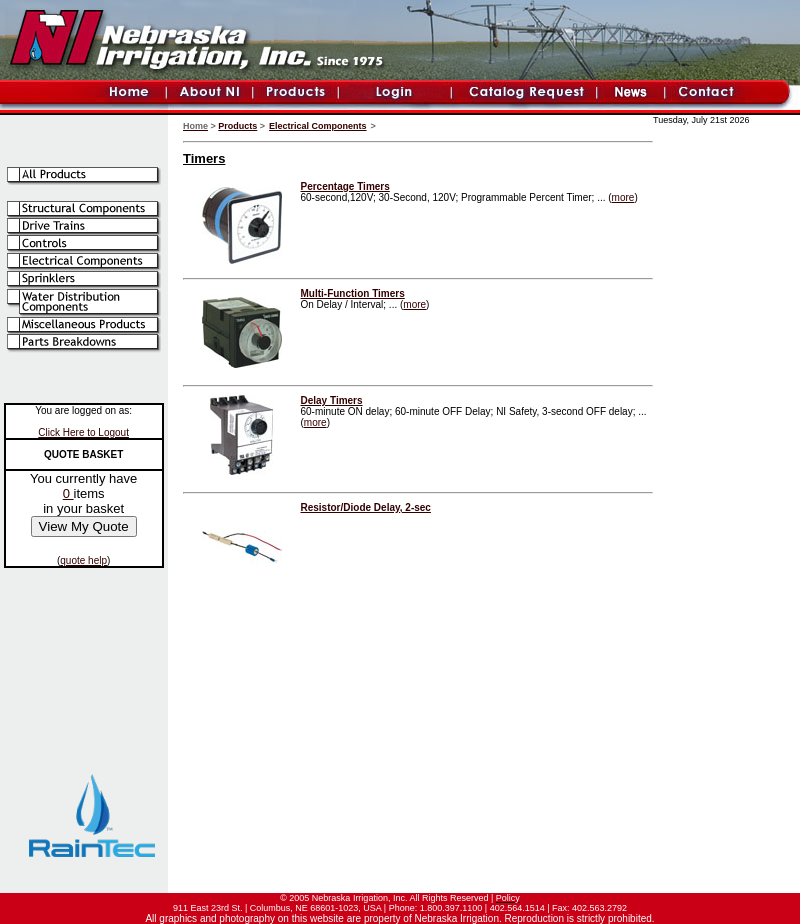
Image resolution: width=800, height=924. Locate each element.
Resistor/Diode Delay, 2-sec (366, 507)
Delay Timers (332, 400)
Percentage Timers (345, 186)
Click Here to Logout (83, 432)
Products (237, 126)
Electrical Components (318, 126)
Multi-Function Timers (353, 293)
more (623, 197)
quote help (83, 560)
